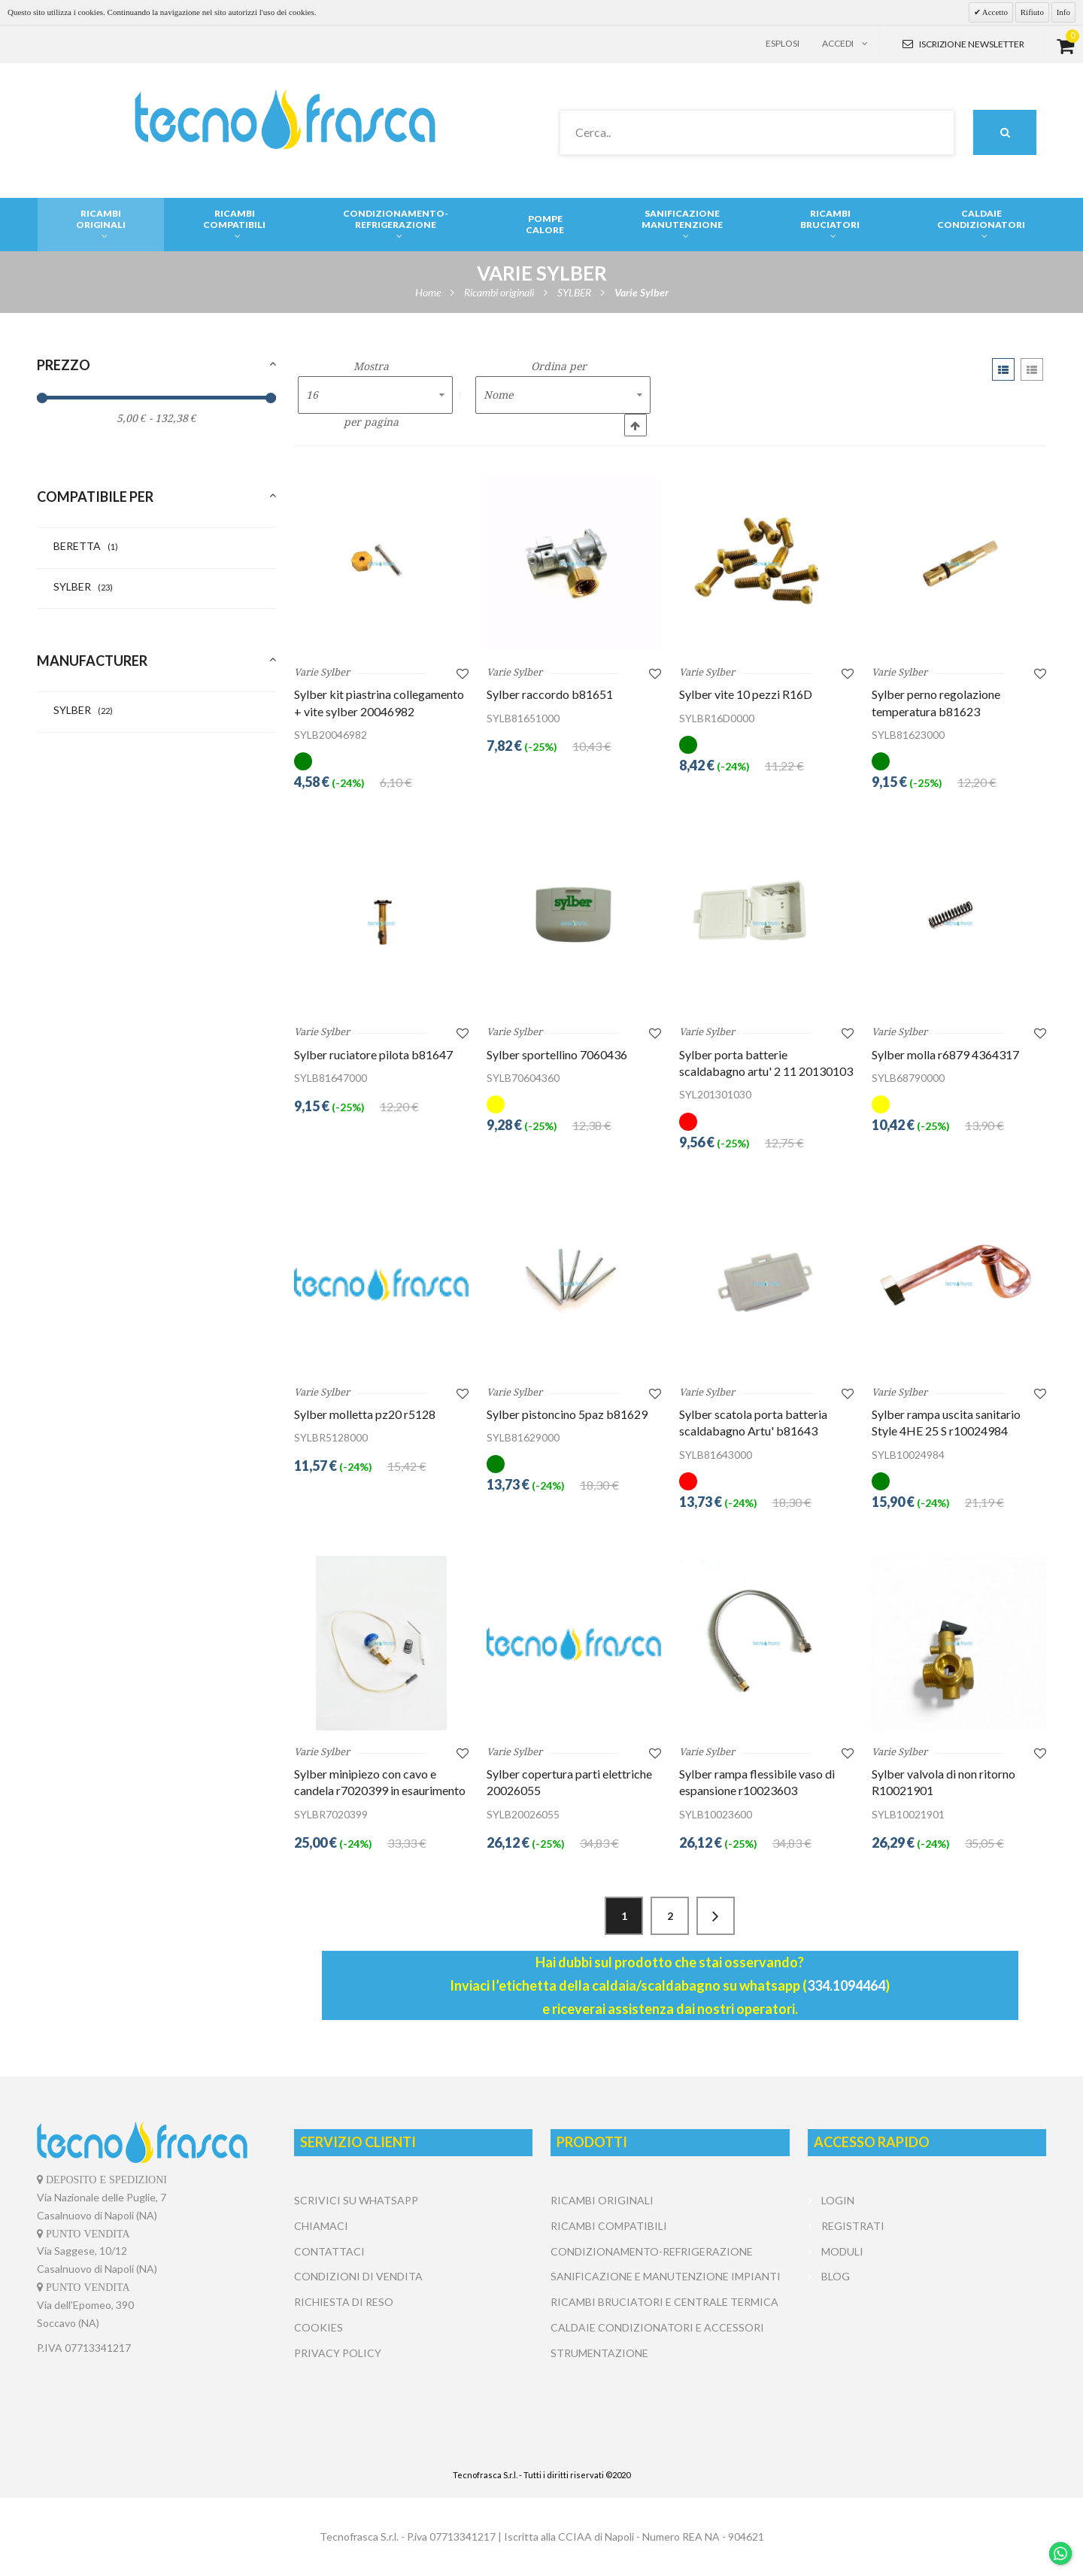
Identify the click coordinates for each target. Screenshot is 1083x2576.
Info (1063, 12)
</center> (927, 2345)
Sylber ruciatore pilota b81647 (373, 1054)
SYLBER (83, 586)
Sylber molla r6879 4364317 (945, 1054)
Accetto (994, 12)
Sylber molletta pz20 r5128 (364, 1414)
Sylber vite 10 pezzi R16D (745, 694)
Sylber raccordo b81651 (550, 694)
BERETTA (85, 545)
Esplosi (782, 43)
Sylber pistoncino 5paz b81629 (567, 1414)
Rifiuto (1032, 12)
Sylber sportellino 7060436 (557, 1054)
